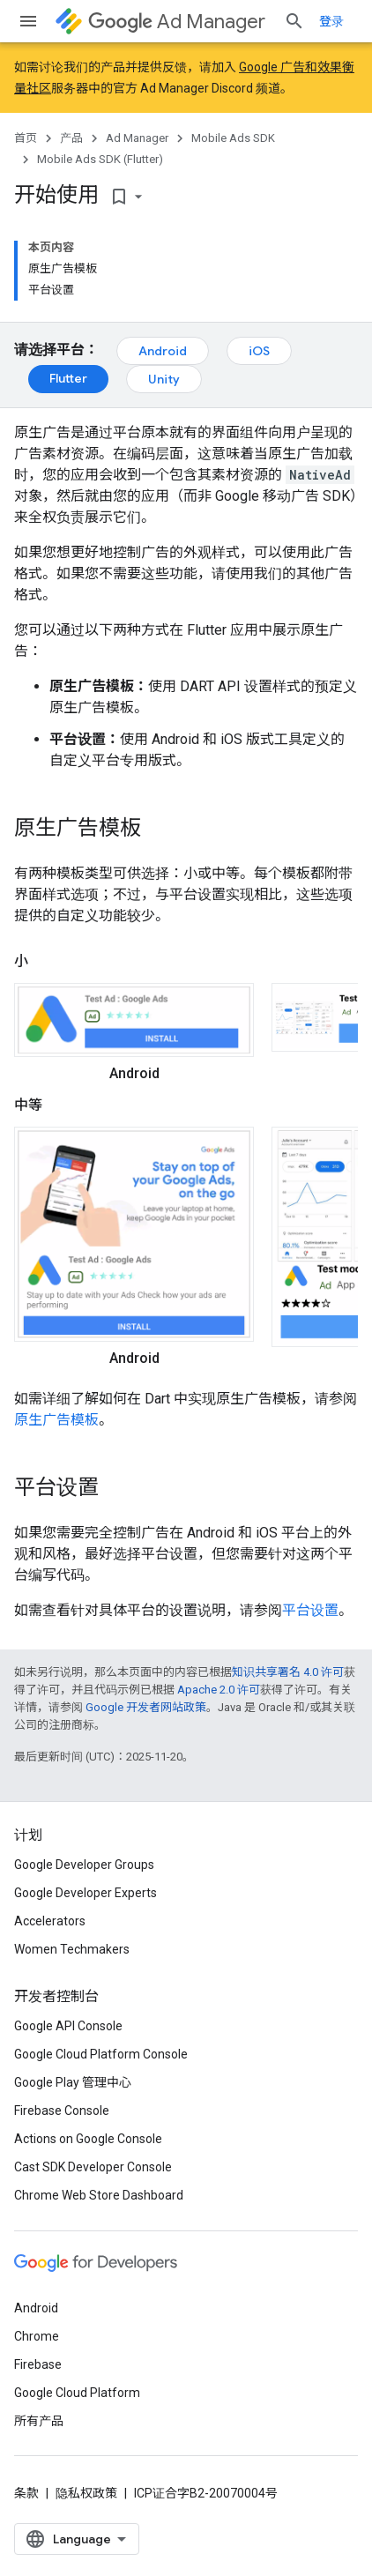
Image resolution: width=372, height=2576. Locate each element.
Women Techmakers (72, 1949)
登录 (331, 21)
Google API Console (68, 2026)
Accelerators (50, 1921)
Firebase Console (61, 2110)
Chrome (36, 2336)
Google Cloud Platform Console (101, 2054)
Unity (164, 379)
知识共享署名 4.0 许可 (288, 1672)
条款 (26, 2493)
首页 (25, 138)
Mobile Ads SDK (233, 138)
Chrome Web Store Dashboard (98, 2195)
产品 (71, 138)
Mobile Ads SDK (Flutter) (100, 159)
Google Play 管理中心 (72, 2082)
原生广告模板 (56, 1419)
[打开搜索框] (294, 21)
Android (162, 351)
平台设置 (310, 1610)
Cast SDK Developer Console (93, 2167)
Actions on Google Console (88, 2139)
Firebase (38, 2364)
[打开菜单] (28, 21)
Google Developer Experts (85, 1893)
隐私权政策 (86, 2493)
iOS (259, 351)
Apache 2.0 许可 (218, 1689)
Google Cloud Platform (77, 2393)
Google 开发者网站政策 (146, 1707)
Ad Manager (176, 22)
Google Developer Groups (84, 1865)
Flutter (68, 378)
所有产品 (38, 2421)
